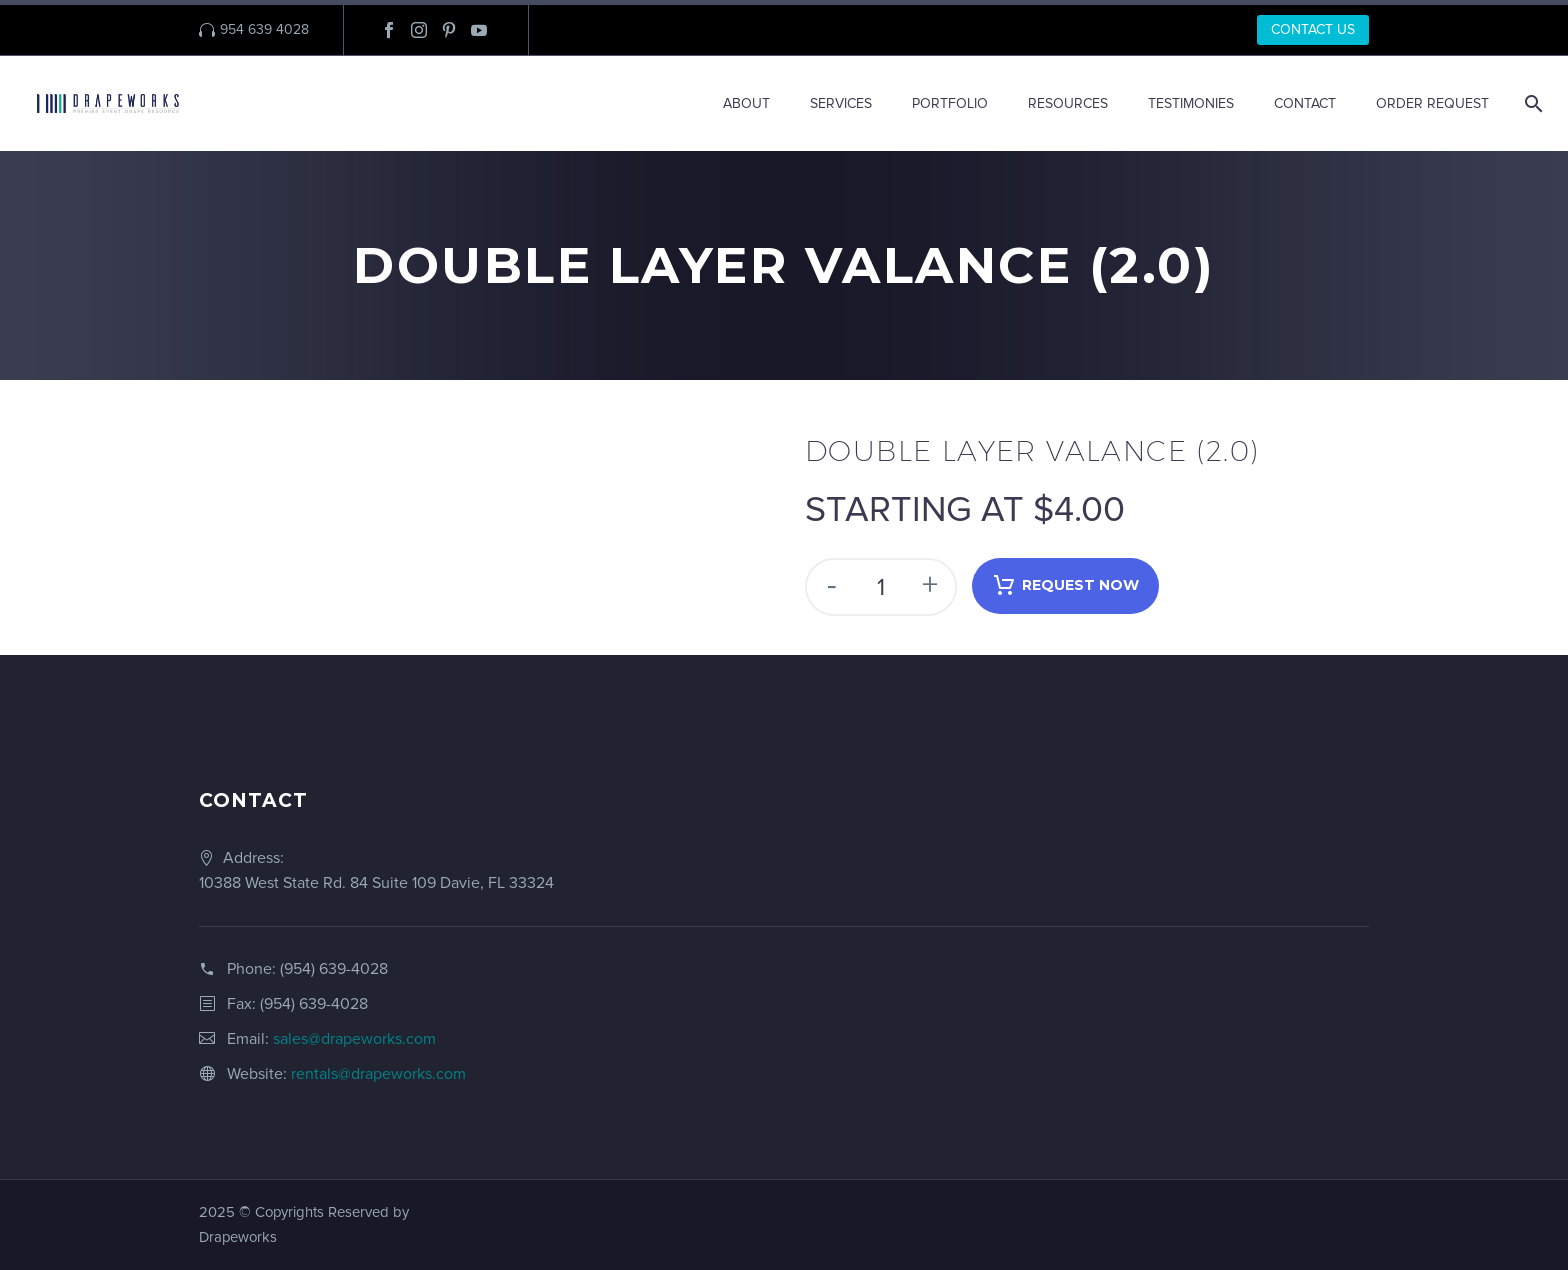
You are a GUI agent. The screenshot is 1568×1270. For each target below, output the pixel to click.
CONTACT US (1313, 29)
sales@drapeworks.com (354, 1039)
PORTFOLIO (950, 103)
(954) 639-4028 (334, 969)
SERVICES (841, 103)
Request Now (1065, 586)
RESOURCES (1068, 103)
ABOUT (746, 103)
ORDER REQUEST (1432, 103)
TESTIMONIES (1191, 103)
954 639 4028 (264, 29)
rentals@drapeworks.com (378, 1074)
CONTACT (1305, 103)
